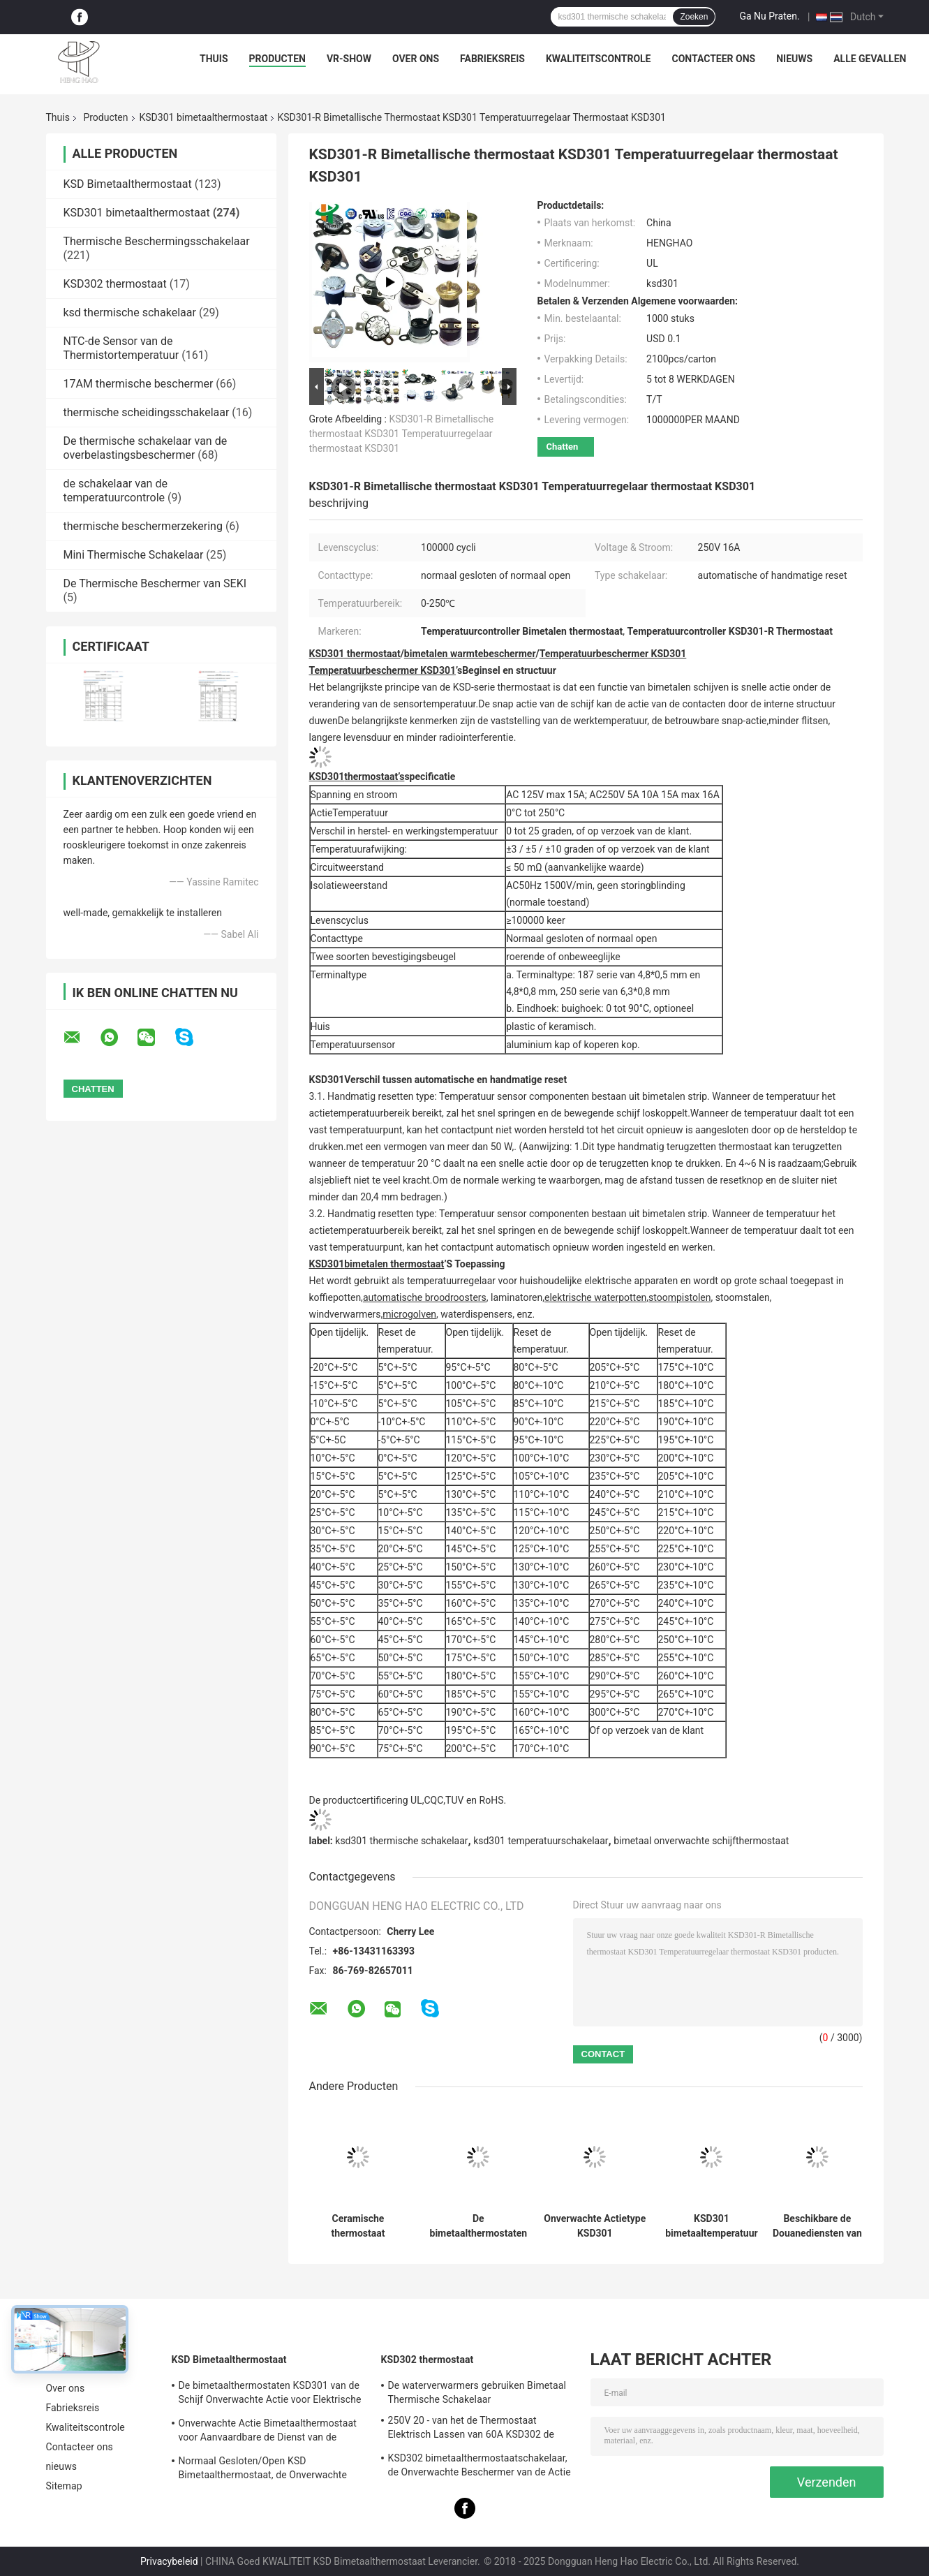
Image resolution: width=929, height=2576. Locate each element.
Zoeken (694, 17)
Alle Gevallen (869, 58)
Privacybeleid (169, 2561)
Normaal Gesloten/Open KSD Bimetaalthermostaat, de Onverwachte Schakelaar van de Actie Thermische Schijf (272, 2470)
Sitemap (64, 2486)
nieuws (794, 58)
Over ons (415, 58)
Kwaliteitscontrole (598, 58)
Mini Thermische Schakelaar (134, 554)
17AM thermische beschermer (139, 383)
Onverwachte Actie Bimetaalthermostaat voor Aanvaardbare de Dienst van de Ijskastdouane (268, 2432)
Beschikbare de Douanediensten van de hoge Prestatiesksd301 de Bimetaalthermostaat (817, 2226)
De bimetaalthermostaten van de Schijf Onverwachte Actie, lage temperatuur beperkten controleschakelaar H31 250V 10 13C (479, 2226)
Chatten (563, 446)
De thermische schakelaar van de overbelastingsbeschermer (146, 448)
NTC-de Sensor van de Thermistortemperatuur (121, 348)
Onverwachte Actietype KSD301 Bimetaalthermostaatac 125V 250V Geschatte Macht (595, 2226)
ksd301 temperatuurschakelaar (540, 1840)
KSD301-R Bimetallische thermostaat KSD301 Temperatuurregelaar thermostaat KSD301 (401, 433)
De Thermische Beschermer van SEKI (155, 583)
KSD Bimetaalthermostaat (128, 184)
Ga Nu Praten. (769, 16)
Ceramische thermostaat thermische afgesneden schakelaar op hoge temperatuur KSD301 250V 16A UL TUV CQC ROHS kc (357, 2226)
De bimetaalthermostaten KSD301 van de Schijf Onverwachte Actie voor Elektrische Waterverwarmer (270, 2394)
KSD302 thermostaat (115, 283)
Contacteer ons (713, 58)
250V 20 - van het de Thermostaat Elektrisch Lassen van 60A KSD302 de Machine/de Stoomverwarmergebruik (471, 2429)
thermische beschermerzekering (143, 526)
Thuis (214, 58)
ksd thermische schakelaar (130, 312)
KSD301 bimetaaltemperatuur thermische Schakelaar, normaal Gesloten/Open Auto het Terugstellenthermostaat (711, 2226)
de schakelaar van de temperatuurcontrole (116, 490)
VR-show (349, 58)
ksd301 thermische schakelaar (401, 1840)
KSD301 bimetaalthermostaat (204, 117)
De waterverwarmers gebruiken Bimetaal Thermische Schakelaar (477, 2392)
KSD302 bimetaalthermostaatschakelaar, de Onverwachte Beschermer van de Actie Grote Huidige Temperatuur (479, 2467)
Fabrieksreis (492, 58)
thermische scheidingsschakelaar (147, 412)
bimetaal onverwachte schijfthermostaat (701, 1840)
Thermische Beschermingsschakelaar (157, 241)
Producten (277, 58)
